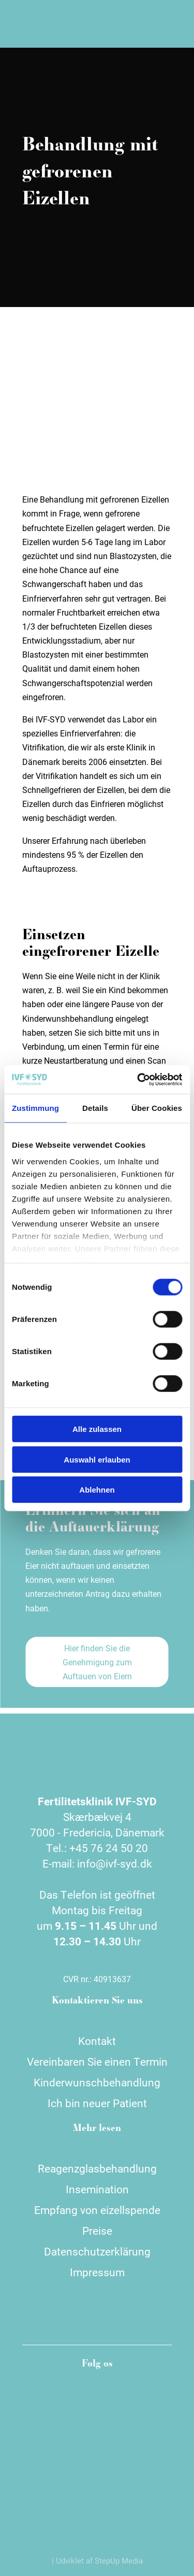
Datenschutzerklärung (97, 2251)
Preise (97, 2230)
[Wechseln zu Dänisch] (120, 24)
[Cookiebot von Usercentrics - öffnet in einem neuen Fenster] (138, 1079)
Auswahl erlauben (97, 1459)
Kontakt (97, 2041)
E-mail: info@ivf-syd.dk (97, 1863)
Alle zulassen (97, 1429)
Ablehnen (96, 1489)
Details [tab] (95, 1108)
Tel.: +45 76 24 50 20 (97, 1848)
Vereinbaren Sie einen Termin (97, 2061)
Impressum (97, 2272)
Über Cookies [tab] (156, 1108)
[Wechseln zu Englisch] (136, 24)
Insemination (97, 2189)
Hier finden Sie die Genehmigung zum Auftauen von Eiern (97, 1661)
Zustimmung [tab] (35, 1108)
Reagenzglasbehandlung (97, 2168)
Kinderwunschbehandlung (97, 2082)
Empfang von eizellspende (97, 2210)
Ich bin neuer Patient (97, 2103)
